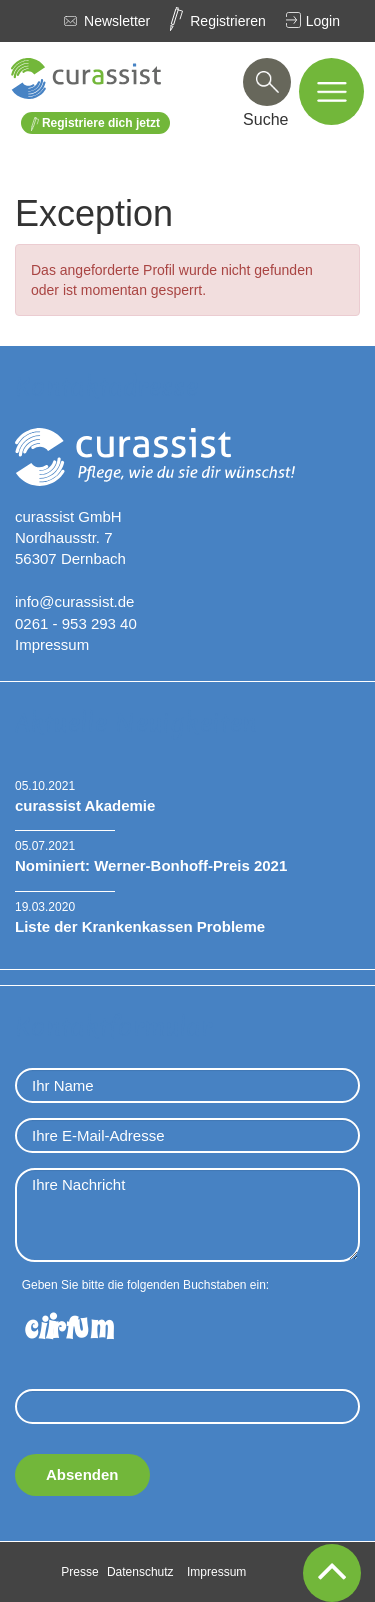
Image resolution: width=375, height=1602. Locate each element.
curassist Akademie (85, 805)
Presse (79, 1572)
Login (323, 21)
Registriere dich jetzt (95, 123)
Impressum (52, 644)
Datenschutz (140, 1572)
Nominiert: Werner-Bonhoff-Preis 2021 (151, 865)
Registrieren (227, 21)
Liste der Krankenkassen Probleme (140, 926)
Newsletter (117, 21)
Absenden (82, 1474)
